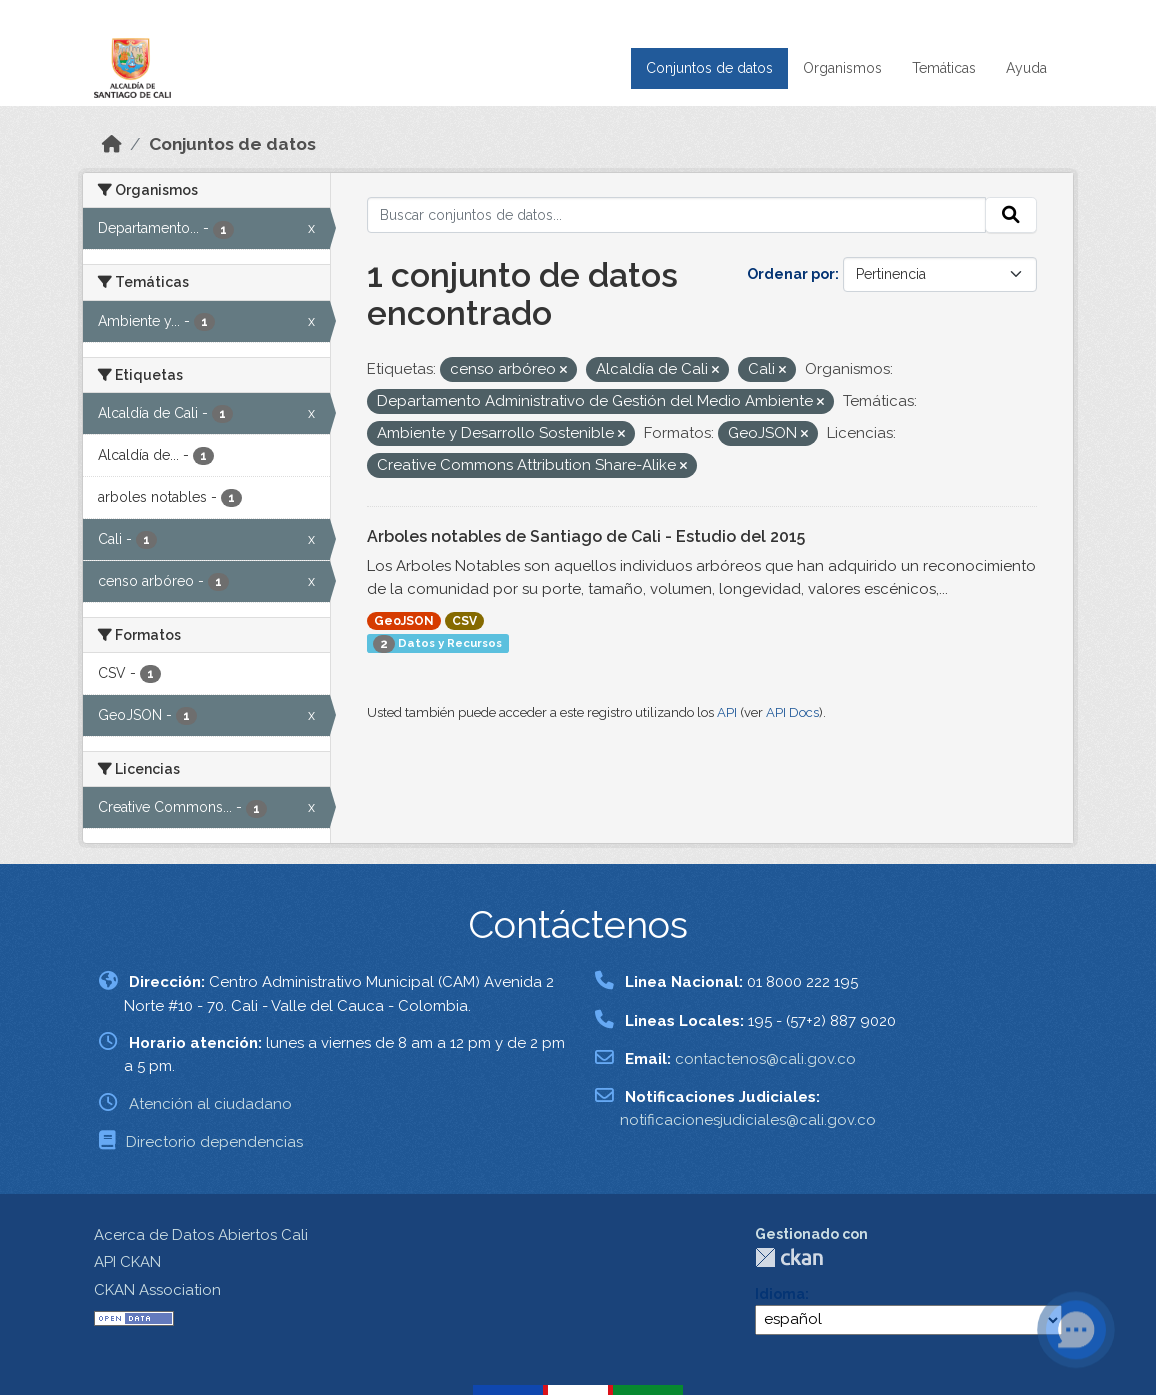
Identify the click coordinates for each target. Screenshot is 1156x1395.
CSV (464, 621)
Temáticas (944, 68)
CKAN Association (157, 1290)
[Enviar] (1011, 215)
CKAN (789, 1257)
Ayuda (1026, 68)
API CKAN (127, 1262)
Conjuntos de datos (709, 68)
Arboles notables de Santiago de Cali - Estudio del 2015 (586, 536)
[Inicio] (112, 144)
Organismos (842, 68)
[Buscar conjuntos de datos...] (677, 215)
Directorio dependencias (214, 1142)
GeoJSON (404, 621)
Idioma (780, 1294)
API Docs (792, 712)
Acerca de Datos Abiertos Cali (201, 1235)
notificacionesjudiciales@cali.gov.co (748, 1120)
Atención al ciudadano (210, 1104)
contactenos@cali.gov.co (765, 1059)
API (727, 712)
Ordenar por (791, 274)
